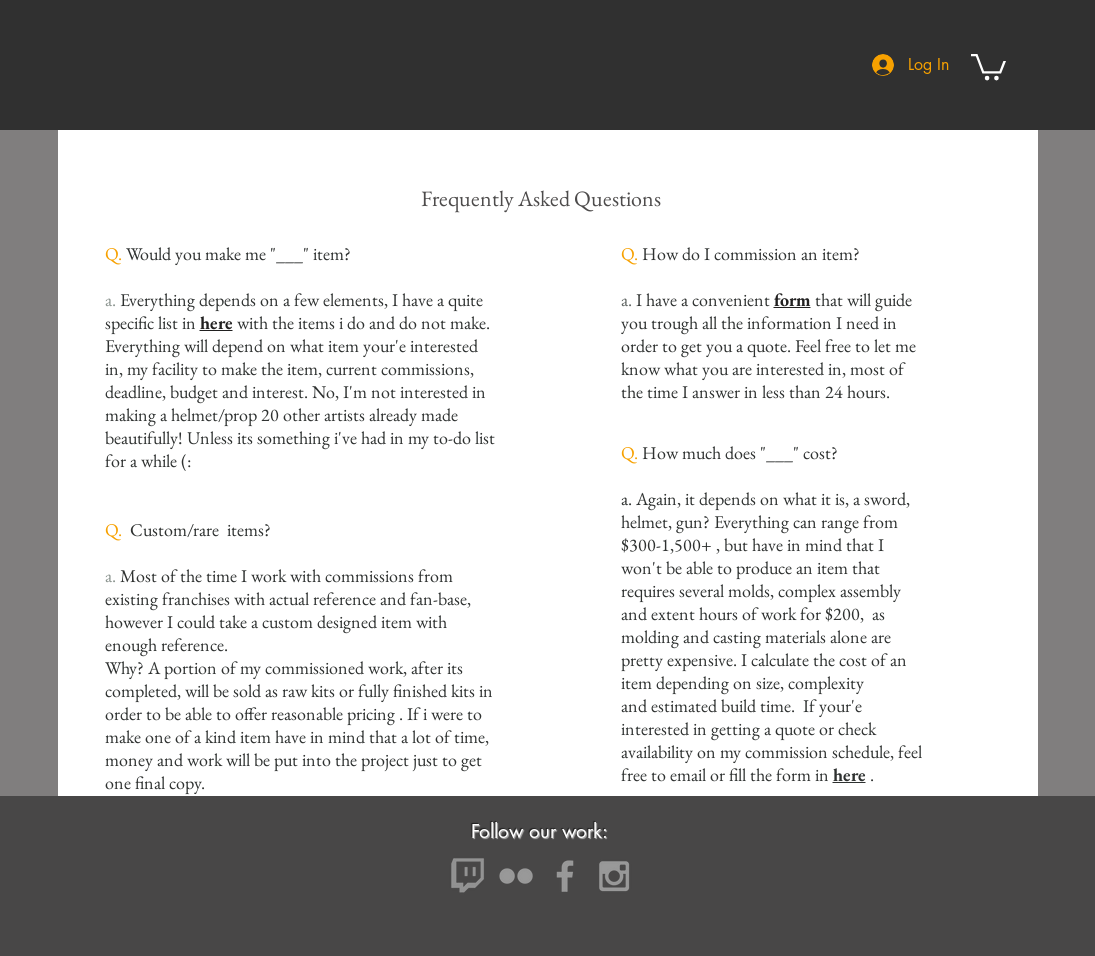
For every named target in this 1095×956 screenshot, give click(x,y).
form (792, 299)
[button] (988, 65)
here (216, 322)
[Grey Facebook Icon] (565, 876)
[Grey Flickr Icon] (516, 876)
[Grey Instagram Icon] (614, 876)
